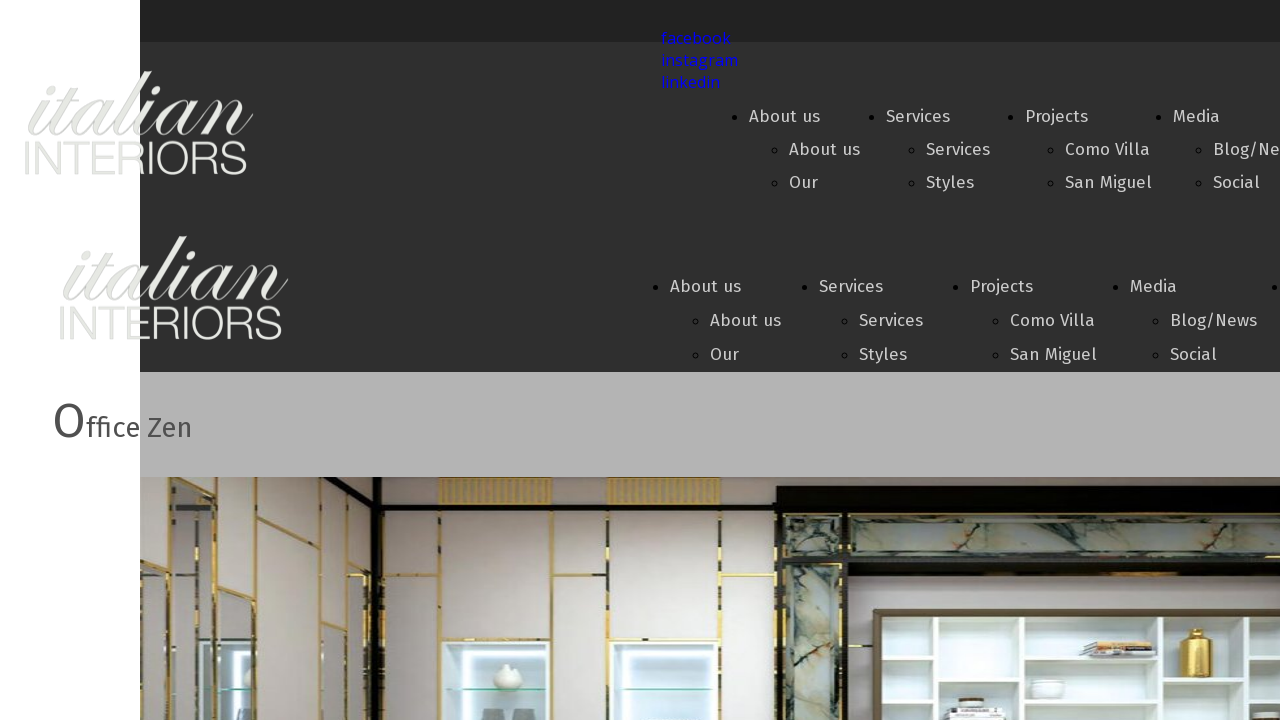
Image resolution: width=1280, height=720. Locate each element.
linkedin (690, 82)
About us (784, 116)
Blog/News (1213, 320)
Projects (1056, 116)
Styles (950, 182)
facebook (696, 38)
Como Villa (1107, 149)
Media (1196, 116)
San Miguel (1108, 182)
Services (918, 116)
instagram (699, 60)
